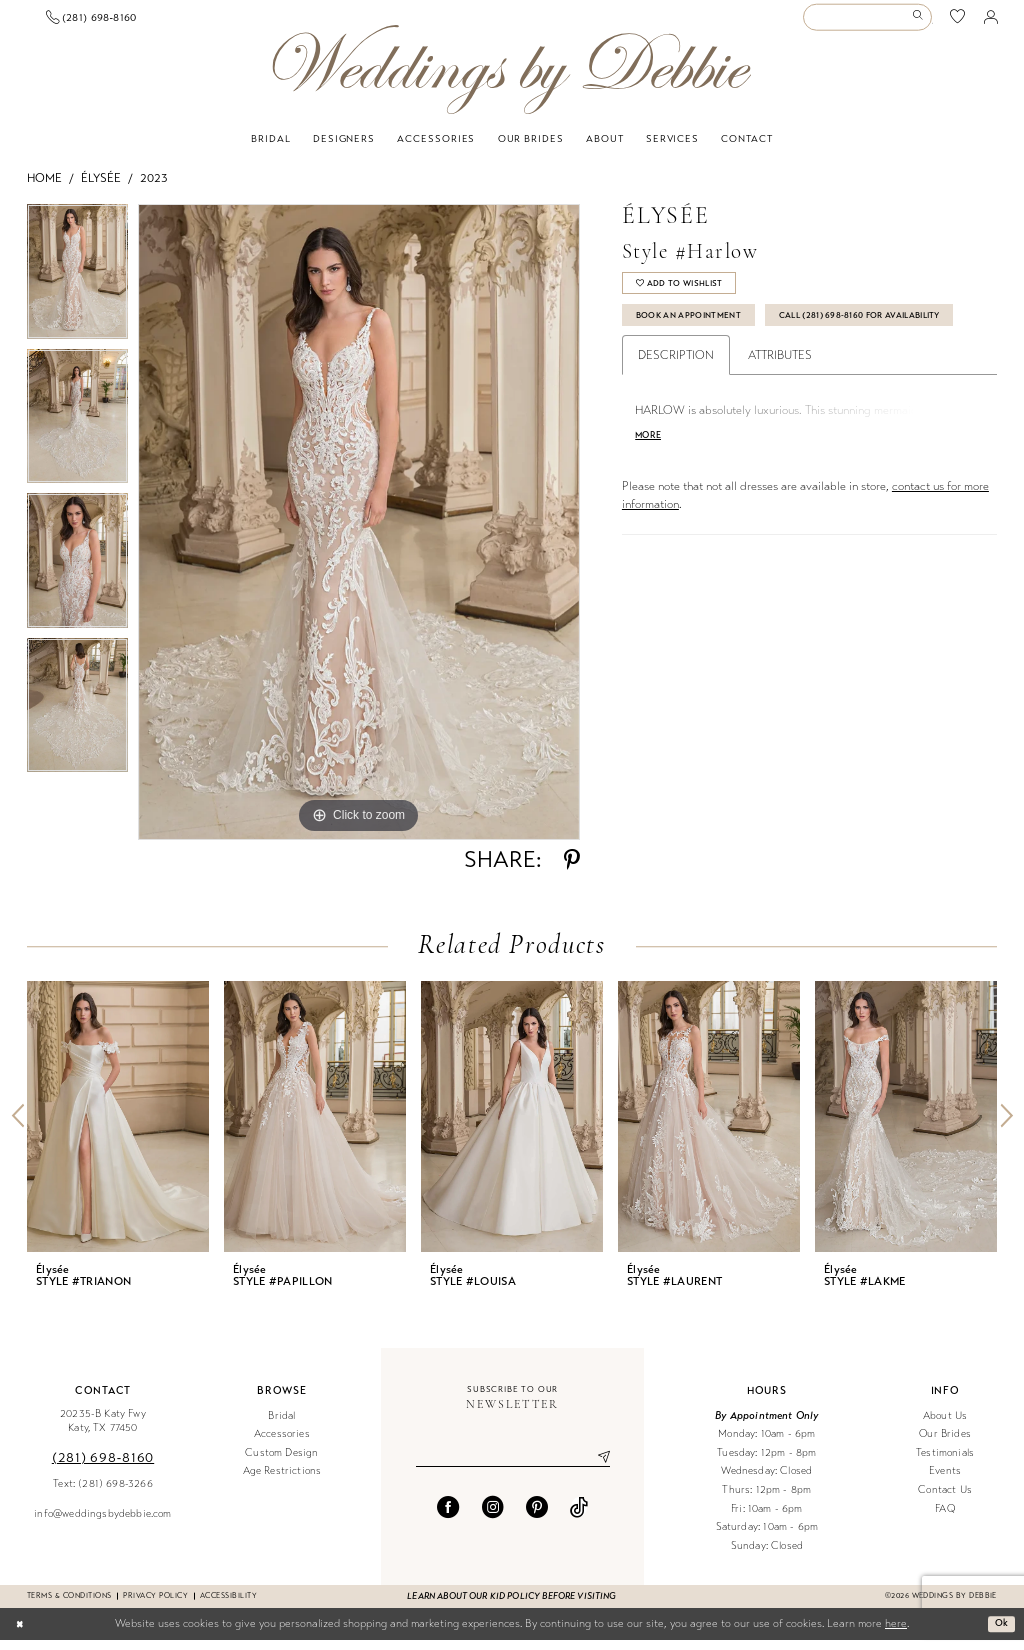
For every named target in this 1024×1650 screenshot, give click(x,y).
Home (44, 188)
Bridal (281, 1425)
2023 (154, 188)
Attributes (780, 413)
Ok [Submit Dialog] (1000, 1633)
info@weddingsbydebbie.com (102, 1523)
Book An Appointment (699, 333)
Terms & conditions (69, 1605)
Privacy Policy (155, 1605)
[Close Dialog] (21, 1634)
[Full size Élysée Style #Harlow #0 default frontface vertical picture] (359, 532)
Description (676, 413)
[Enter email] (513, 1469)
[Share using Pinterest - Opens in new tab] (572, 870)
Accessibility (228, 1605)
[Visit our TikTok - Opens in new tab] (579, 1520)
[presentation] (118, 1126)
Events (945, 1481)
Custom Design (281, 1462)
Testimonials (945, 1462)
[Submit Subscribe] (596, 1469)
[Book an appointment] (100, 22)
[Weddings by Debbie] (511, 79)
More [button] (651, 495)
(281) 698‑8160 (103, 1467)
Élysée (101, 188)
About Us (945, 1425)
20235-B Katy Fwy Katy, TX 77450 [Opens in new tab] (103, 1431)
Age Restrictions (282, 1481)
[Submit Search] (920, 22)
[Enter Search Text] (867, 22)
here (896, 1633)
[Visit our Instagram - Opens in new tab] (493, 1520)
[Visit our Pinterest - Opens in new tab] (537, 1520)
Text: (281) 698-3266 (102, 1493)
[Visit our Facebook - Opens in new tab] (448, 1520)
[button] (991, 22)
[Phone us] (237, 22)
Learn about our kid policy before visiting (511, 1606)
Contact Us (945, 1499)
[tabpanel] (77, 286)
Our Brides (945, 1443)
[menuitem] (100, 22)
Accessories (282, 1443)
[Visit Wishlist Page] (958, 22)
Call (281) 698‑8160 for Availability (735, 370)
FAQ (945, 1518)
